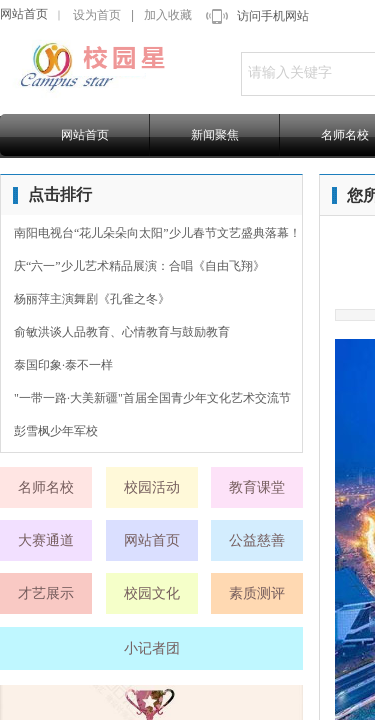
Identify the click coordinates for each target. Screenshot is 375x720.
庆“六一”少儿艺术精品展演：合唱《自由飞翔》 (139, 266)
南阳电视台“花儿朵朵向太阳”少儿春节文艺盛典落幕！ (157, 233)
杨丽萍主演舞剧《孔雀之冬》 (92, 299)
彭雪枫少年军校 (56, 431)
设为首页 (97, 15)
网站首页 (24, 14)
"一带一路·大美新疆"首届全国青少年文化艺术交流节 (152, 398)
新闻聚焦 (215, 135)
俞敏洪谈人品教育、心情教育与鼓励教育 (122, 332)
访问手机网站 (273, 16)
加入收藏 (168, 15)
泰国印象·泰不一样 (63, 365)
